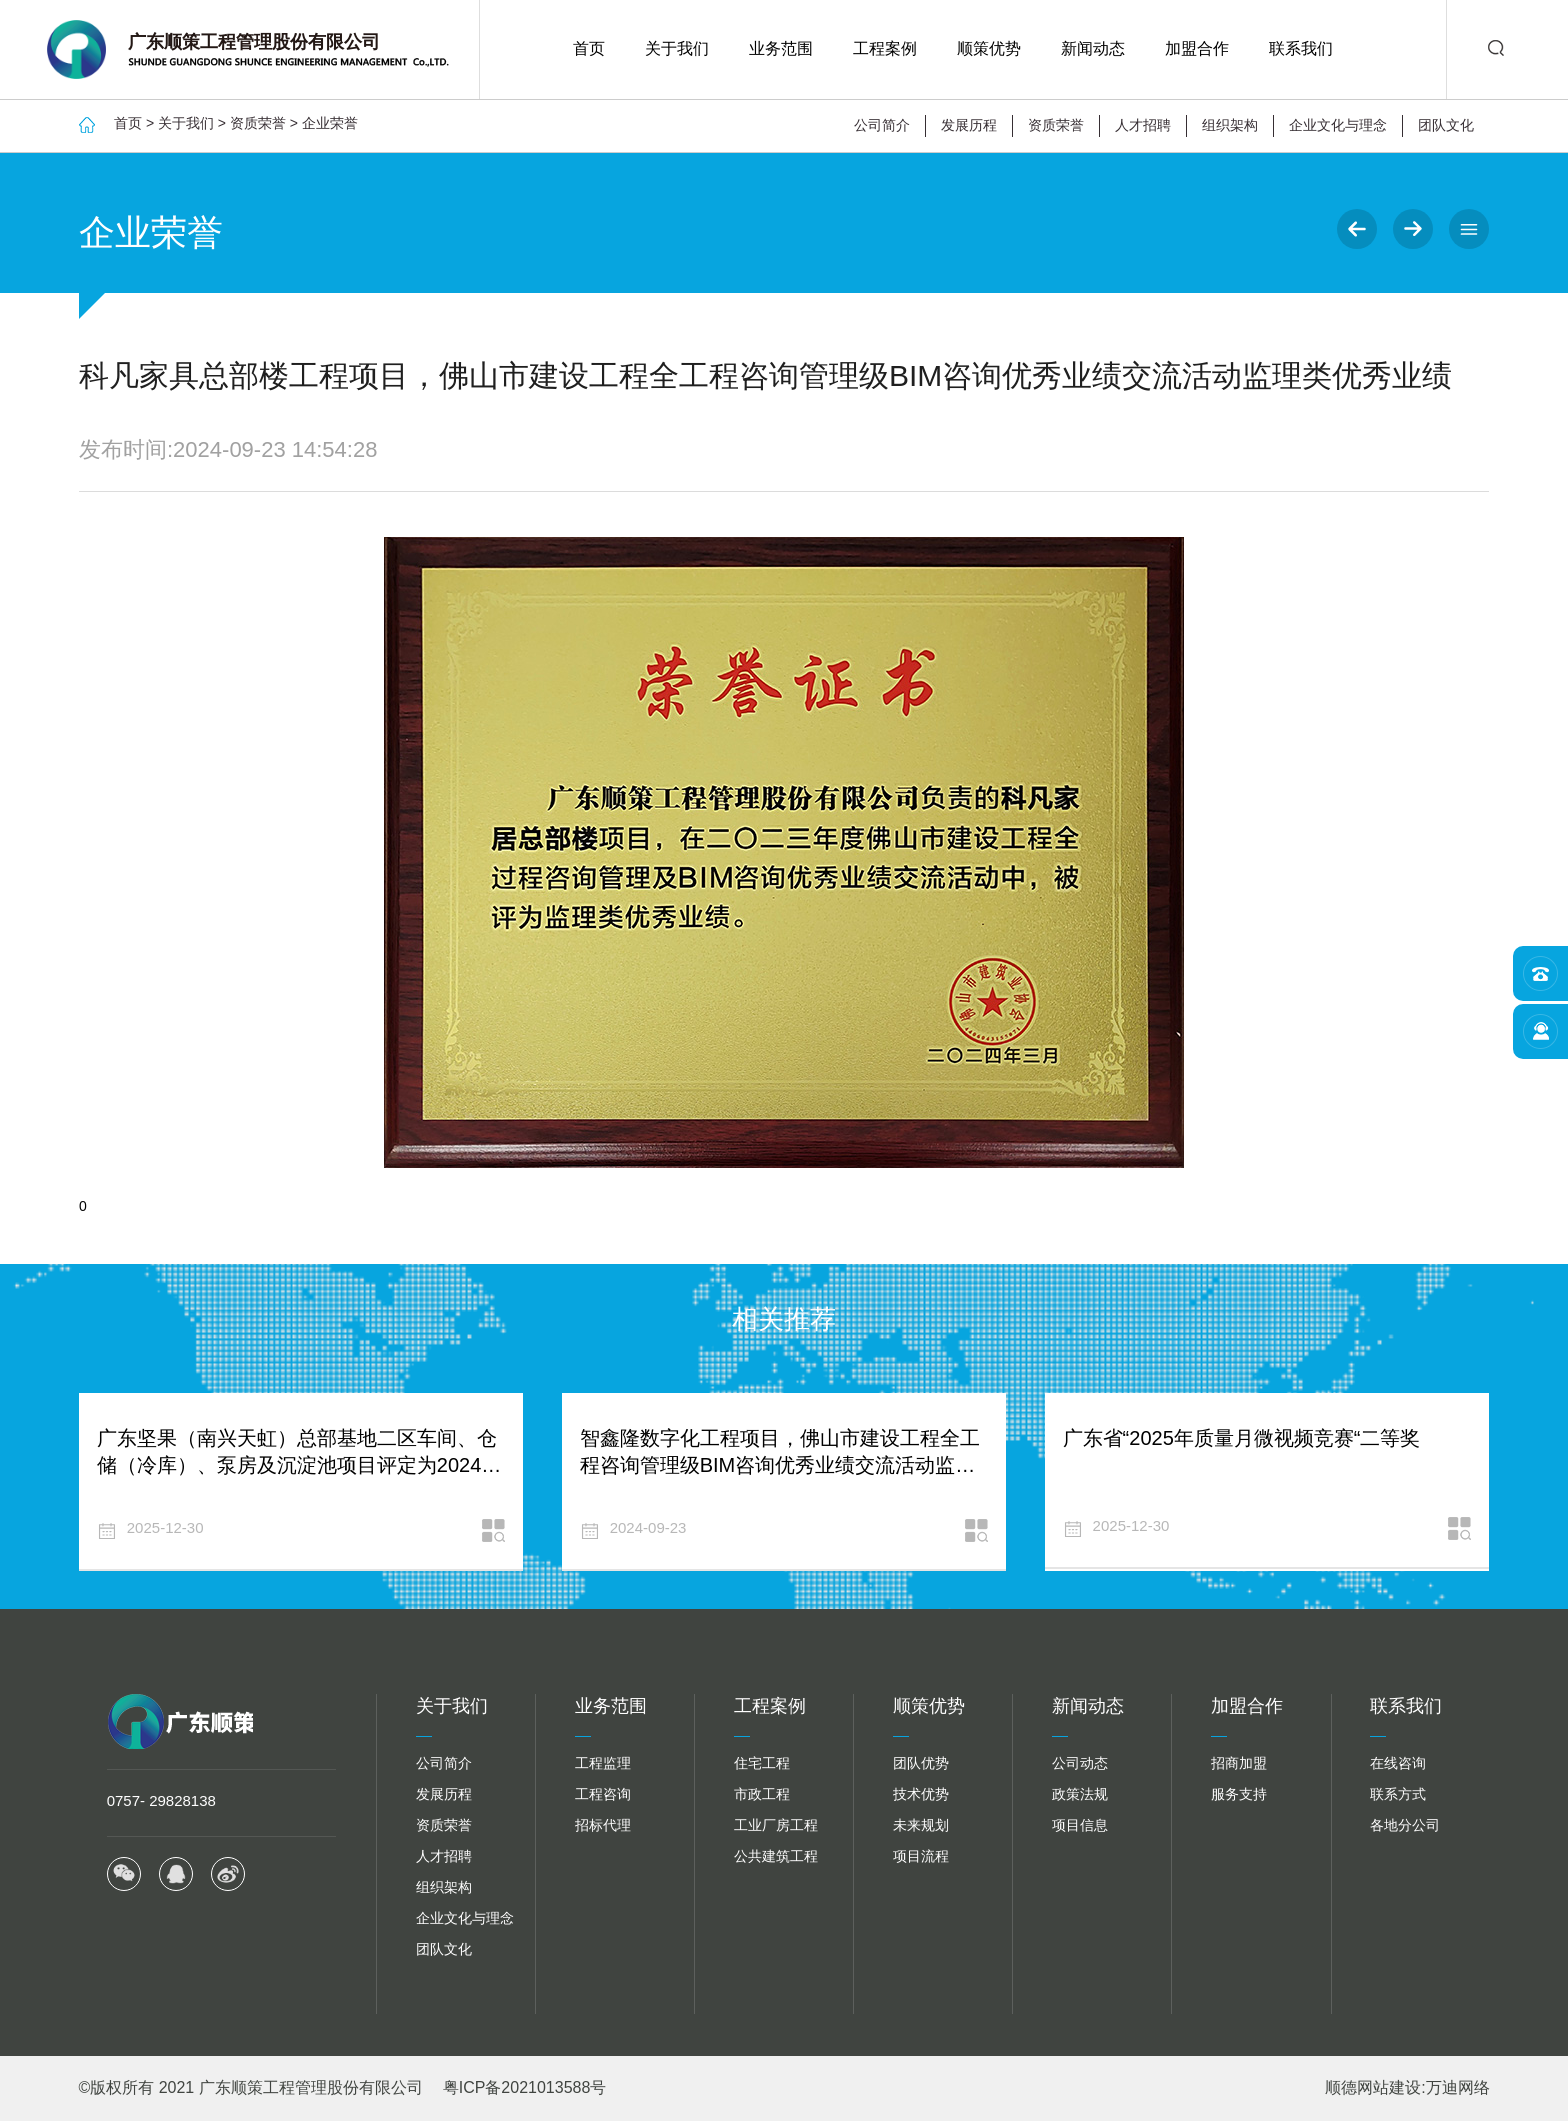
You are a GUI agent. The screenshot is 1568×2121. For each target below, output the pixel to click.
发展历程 (969, 125)
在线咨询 (1398, 1763)
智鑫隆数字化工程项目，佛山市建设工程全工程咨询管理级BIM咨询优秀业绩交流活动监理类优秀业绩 (780, 1465)
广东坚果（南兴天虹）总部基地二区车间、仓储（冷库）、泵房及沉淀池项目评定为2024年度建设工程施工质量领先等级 (299, 1465)
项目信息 (1080, 1825)
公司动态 (1080, 1763)
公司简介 (882, 125)
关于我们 (677, 48)
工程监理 (603, 1763)
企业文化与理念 (1338, 125)
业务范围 (781, 48)
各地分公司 (1405, 1825)
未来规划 (921, 1825)
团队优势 (921, 1763)
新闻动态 (1093, 48)
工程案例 (885, 48)
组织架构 (1230, 125)
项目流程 (921, 1856)
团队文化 (1446, 125)
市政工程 (762, 1794)
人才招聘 (1143, 125)
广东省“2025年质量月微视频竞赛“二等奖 (1242, 1438)
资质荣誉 (258, 123)
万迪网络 (1458, 2087)
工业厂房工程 (776, 1825)
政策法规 (1080, 1794)
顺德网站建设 (1373, 2087)
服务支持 (1239, 1794)
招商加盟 (1239, 1763)
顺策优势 (989, 48)
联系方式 (1398, 1794)
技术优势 (921, 1794)
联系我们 (1301, 48)
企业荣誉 (330, 123)
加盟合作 (1197, 48)
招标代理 (603, 1825)
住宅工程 (762, 1763)
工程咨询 (603, 1794)
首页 (589, 48)
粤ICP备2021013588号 (525, 2087)
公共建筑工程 (776, 1856)
